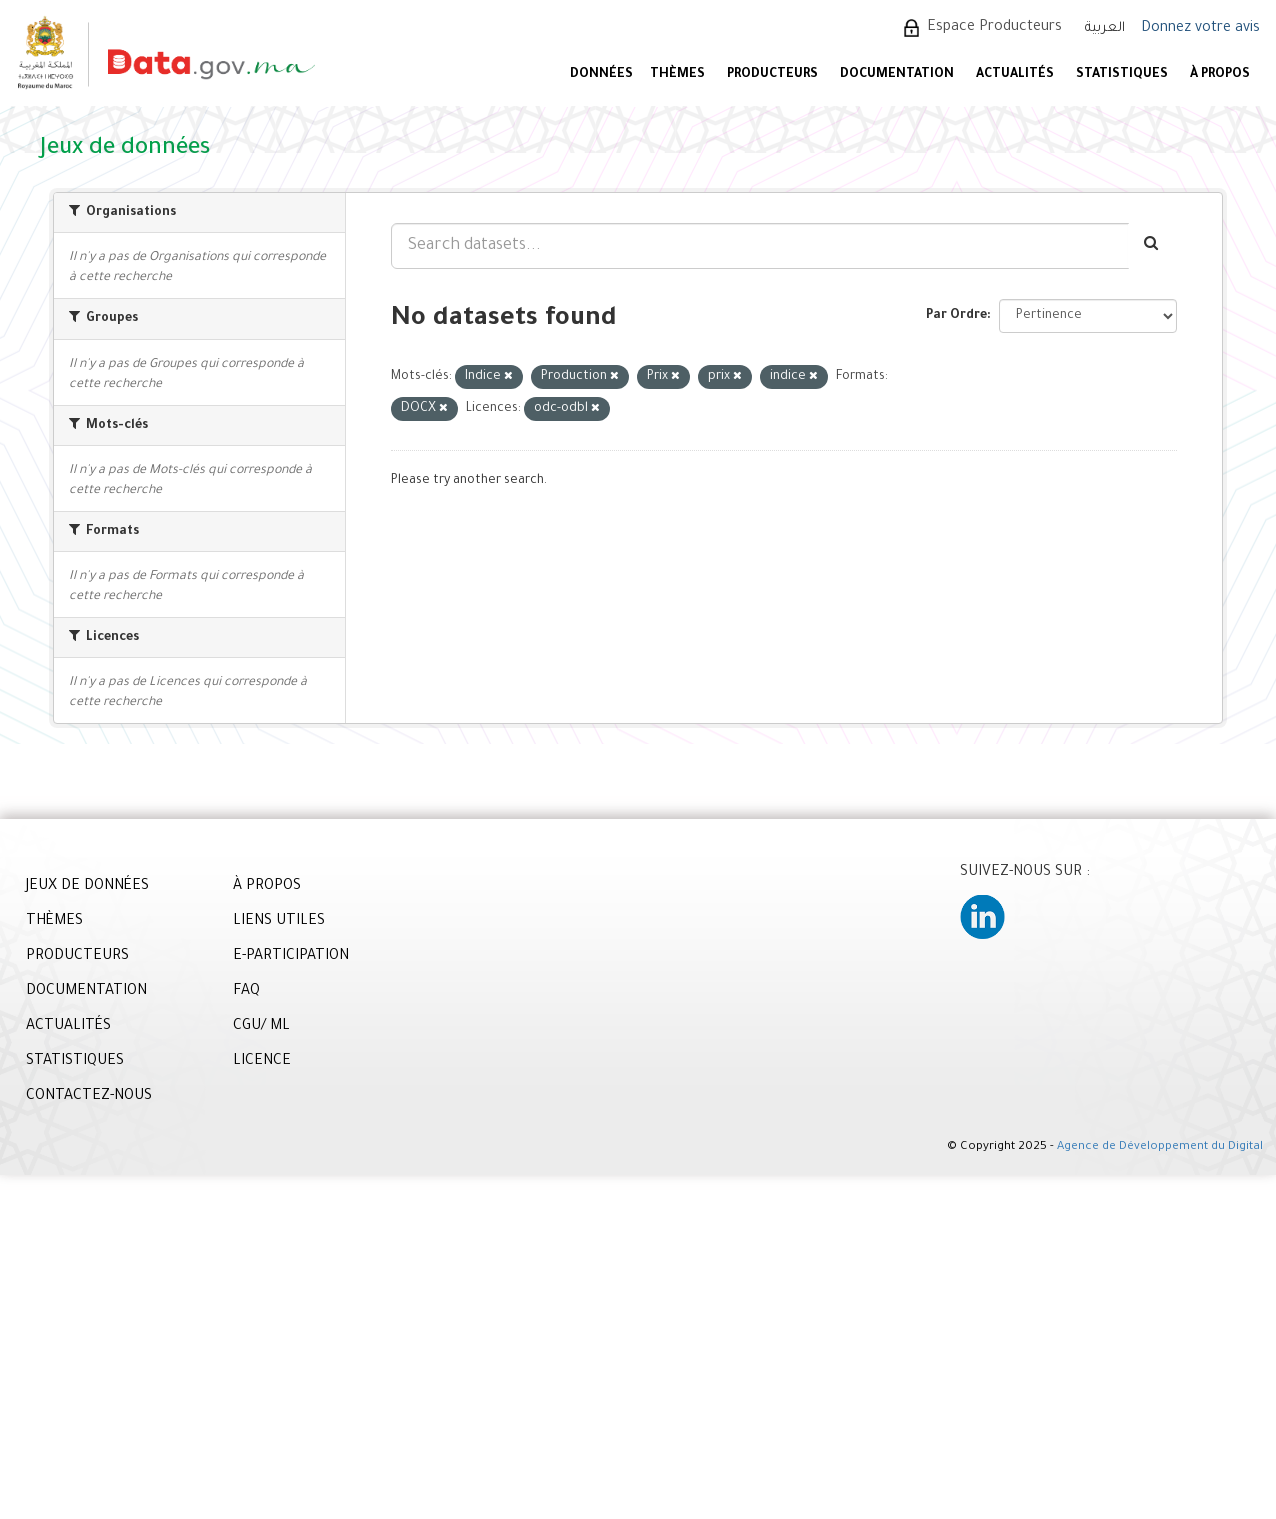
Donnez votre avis (1200, 29)
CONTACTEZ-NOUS (89, 1097)
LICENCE (262, 1062)
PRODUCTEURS (772, 75)
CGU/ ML (261, 1027)
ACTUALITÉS (1015, 75)
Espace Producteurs (994, 28)
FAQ (246, 992)
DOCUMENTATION (897, 75)
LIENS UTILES (279, 922)
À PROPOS (1220, 75)
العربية (1105, 28)
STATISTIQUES (1122, 75)
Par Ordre (956, 316)
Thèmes (677, 75)
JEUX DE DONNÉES (87, 887)
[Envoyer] (1152, 246)
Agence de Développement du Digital (1160, 1147)
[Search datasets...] (760, 246)
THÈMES (54, 922)
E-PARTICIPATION (291, 957)
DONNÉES (601, 75)
